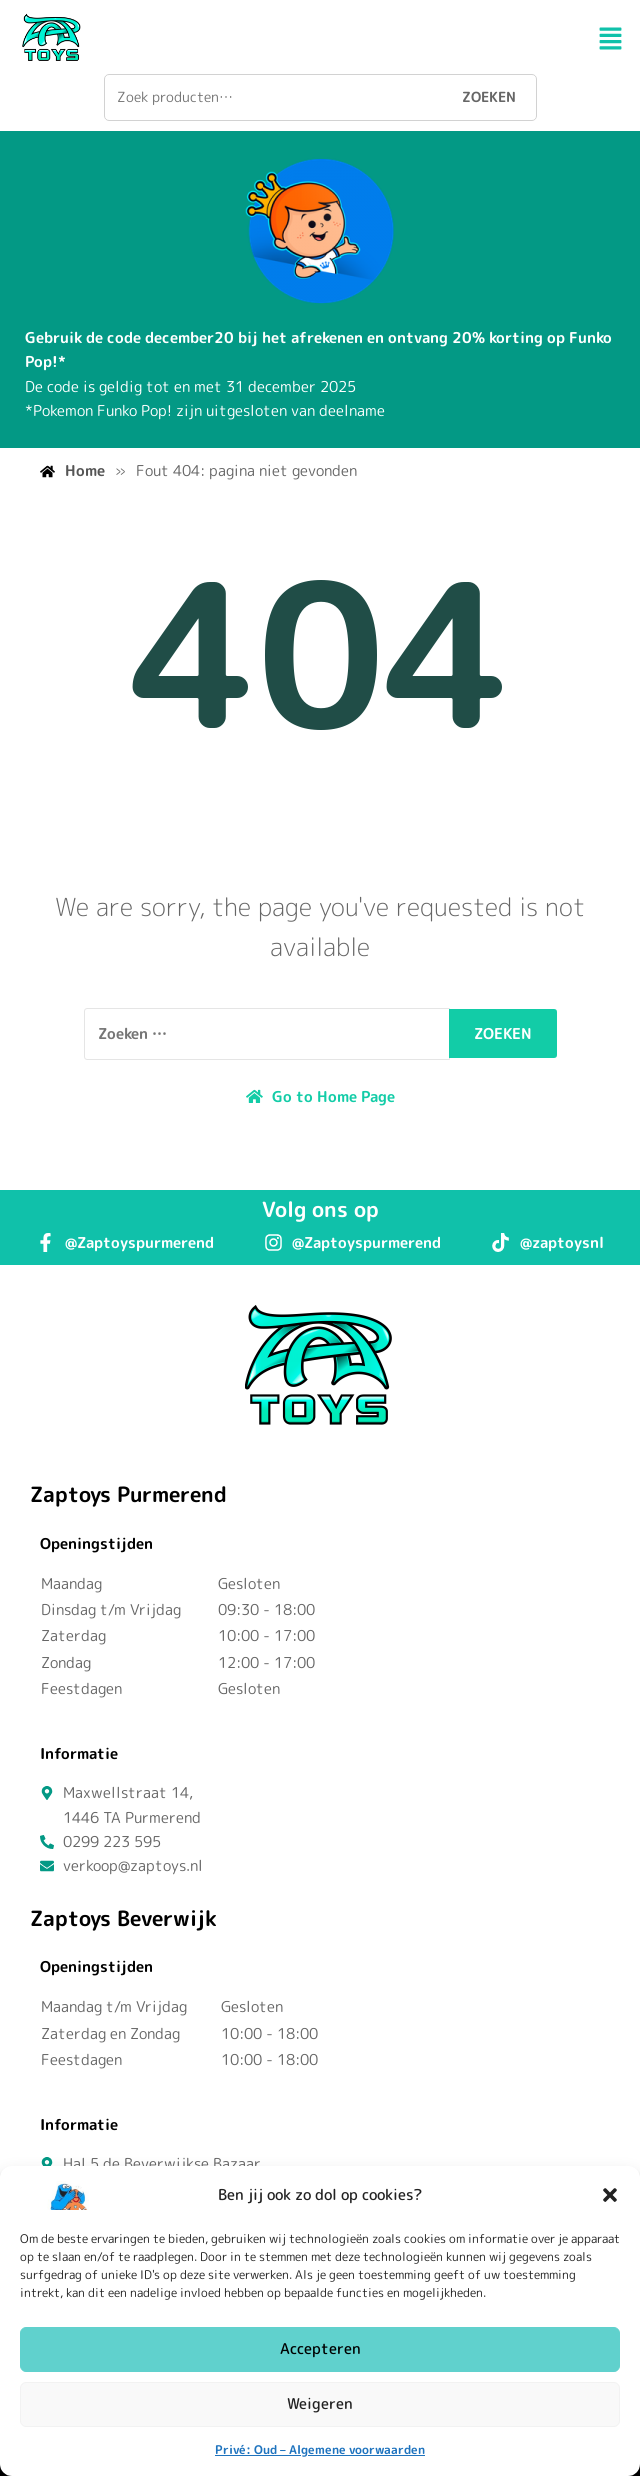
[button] (610, 2195)
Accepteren (320, 2348)
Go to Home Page (320, 1096)
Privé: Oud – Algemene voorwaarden (320, 2449)
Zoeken (489, 96)
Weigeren (320, 2403)
